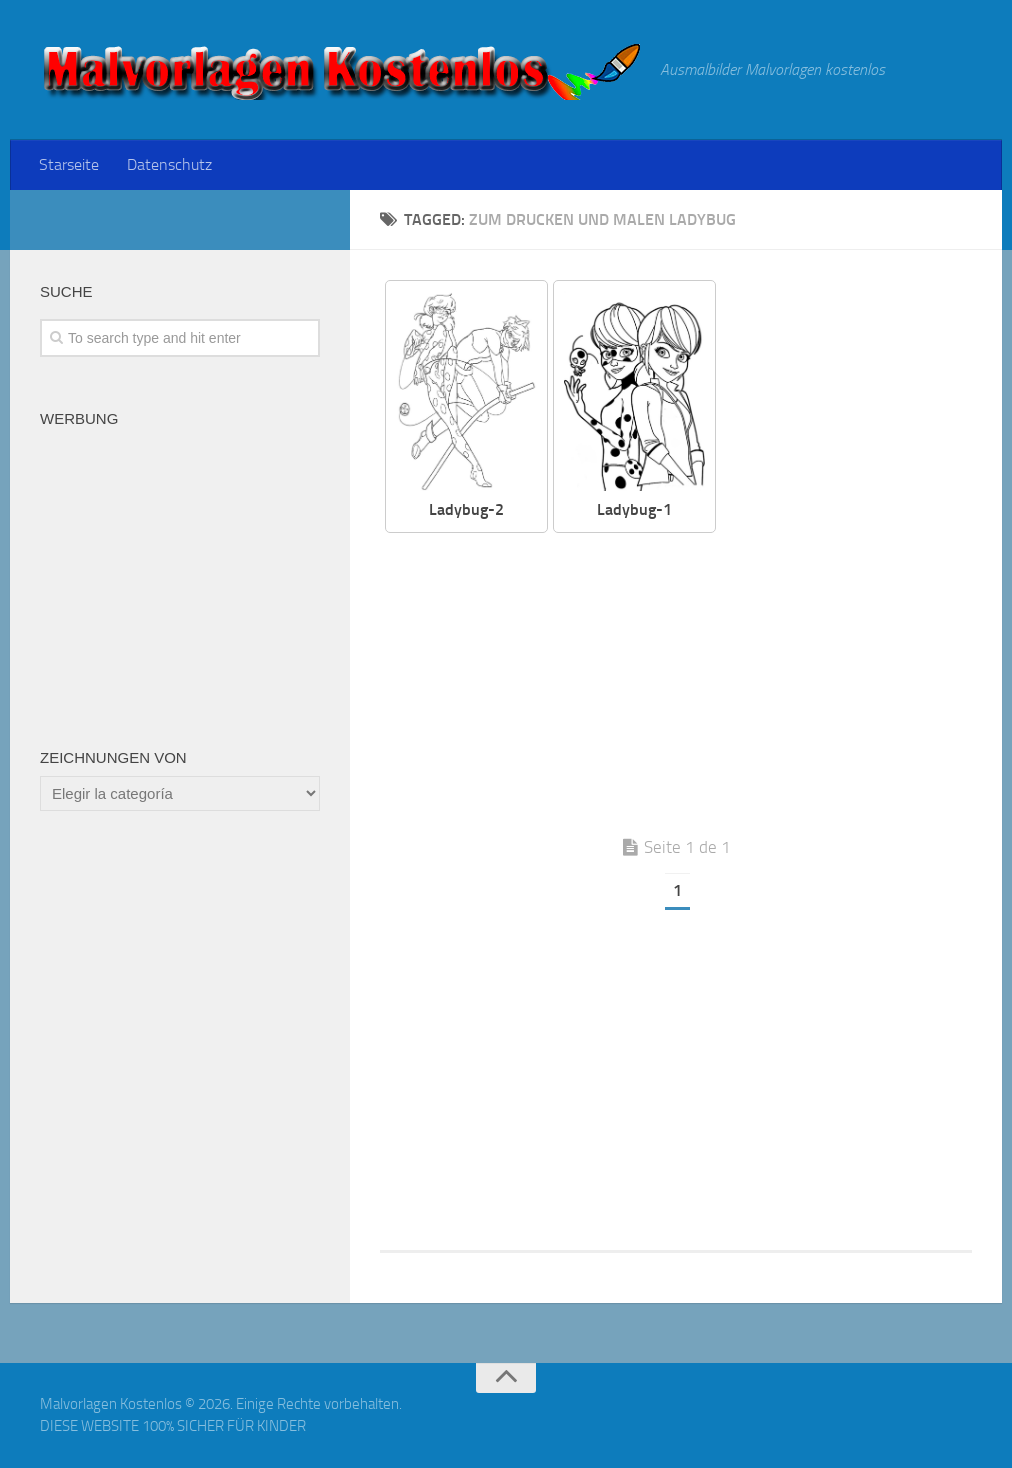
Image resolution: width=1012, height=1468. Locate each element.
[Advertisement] (691, 683)
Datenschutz (169, 164)
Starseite (69, 164)
